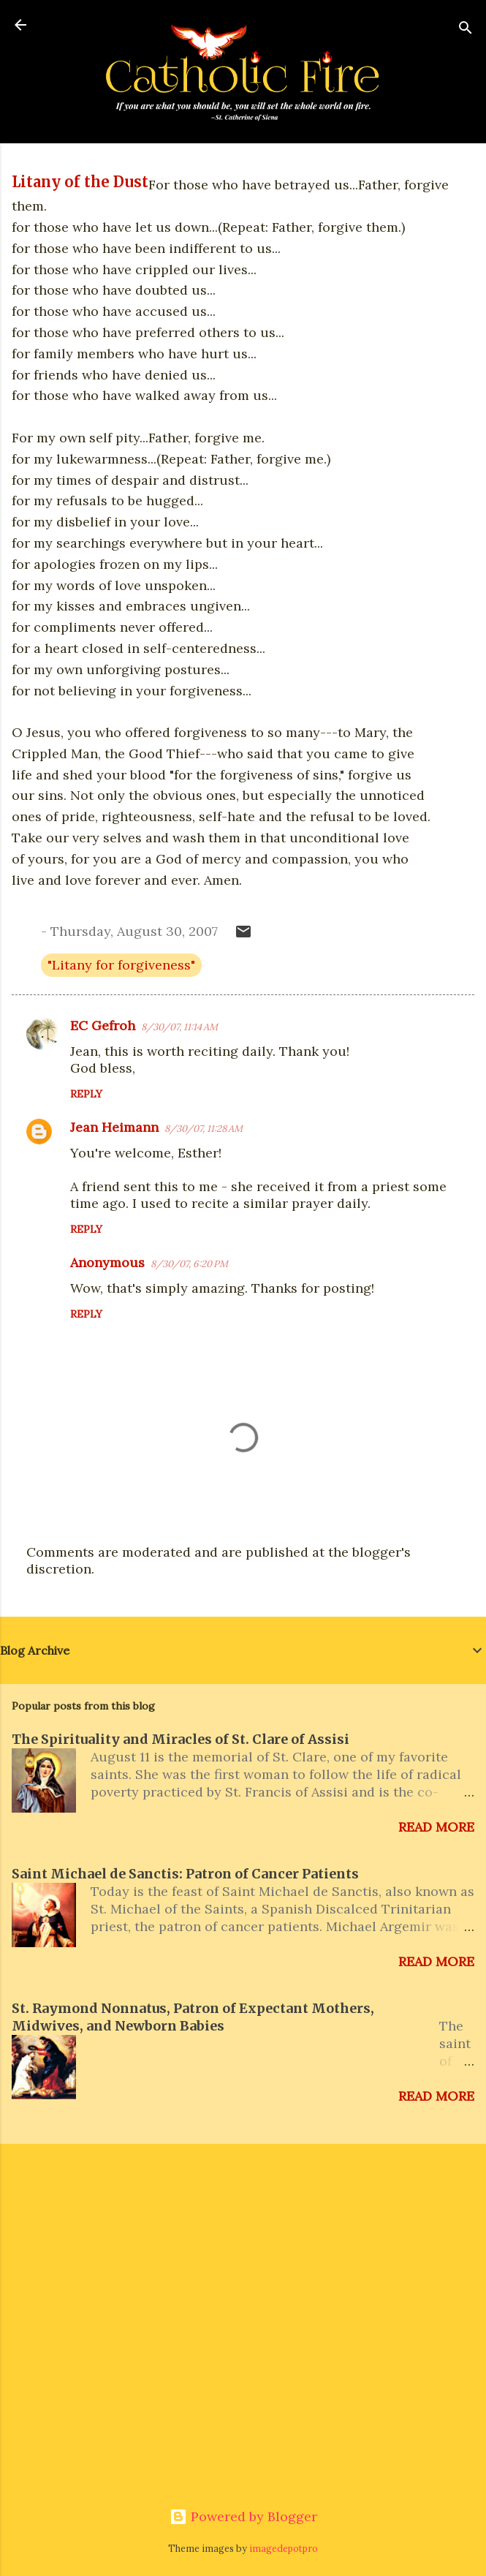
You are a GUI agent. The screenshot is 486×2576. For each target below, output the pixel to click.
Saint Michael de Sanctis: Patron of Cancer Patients (185, 1873)
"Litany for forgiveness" (121, 964)
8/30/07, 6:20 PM (189, 1264)
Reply (86, 1093)
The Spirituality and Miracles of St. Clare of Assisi (180, 1739)
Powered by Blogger (243, 2516)
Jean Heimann (114, 1127)
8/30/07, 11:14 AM (179, 1027)
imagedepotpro (283, 2548)
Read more (436, 1826)
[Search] (465, 29)
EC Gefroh (102, 1025)
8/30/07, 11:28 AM (203, 1128)
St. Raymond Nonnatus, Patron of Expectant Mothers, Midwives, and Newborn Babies (193, 2017)
